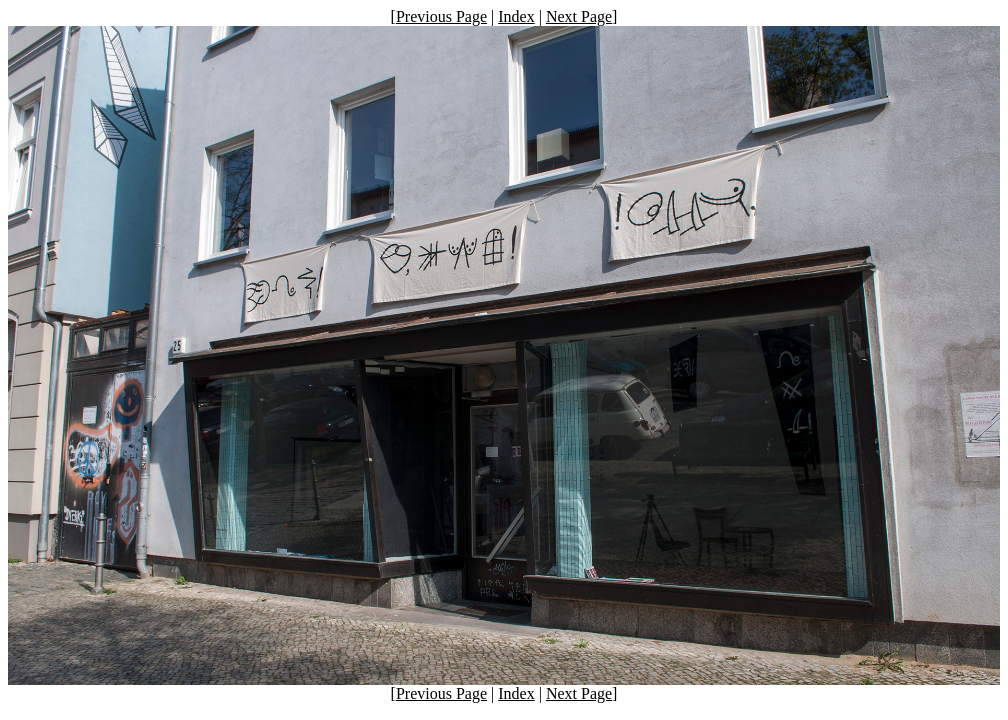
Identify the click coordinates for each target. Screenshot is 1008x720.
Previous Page (441, 16)
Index (516, 16)
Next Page (579, 16)
